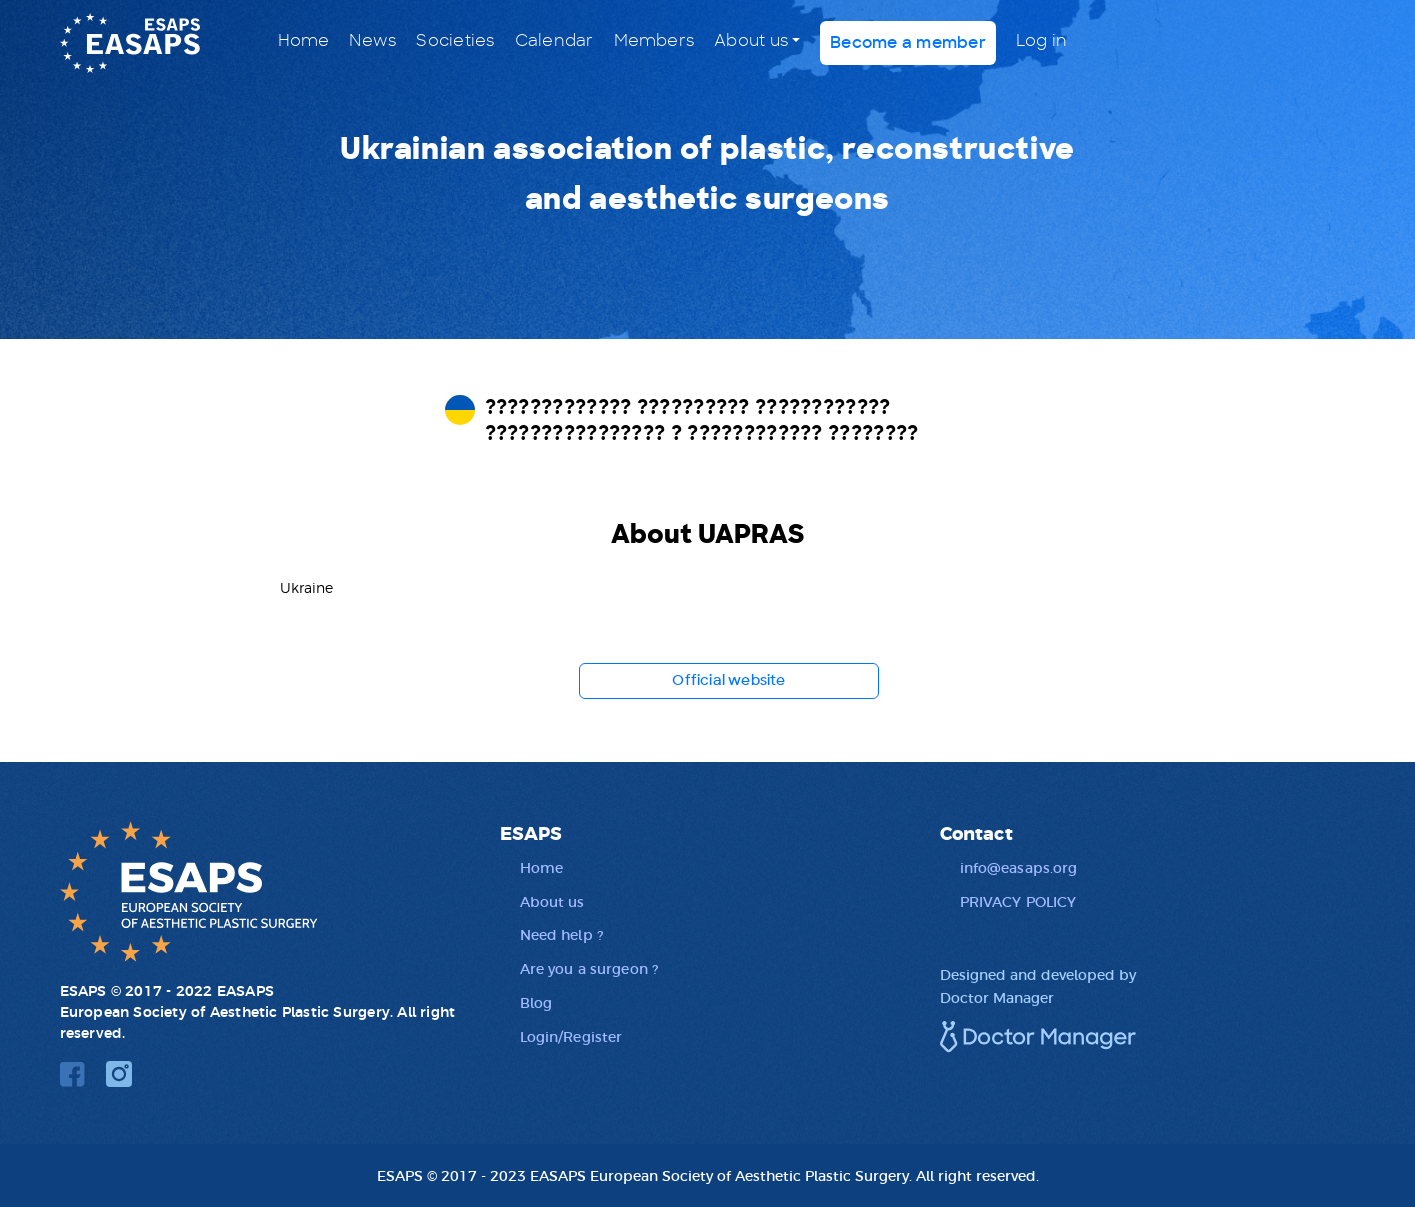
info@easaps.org (1019, 867)
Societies (455, 41)
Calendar (554, 41)
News (372, 41)
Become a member (908, 43)
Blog (536, 1002)
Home (304, 41)
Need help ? (562, 934)
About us (751, 41)
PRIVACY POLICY (1018, 901)
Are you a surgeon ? (589, 968)
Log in (1041, 41)
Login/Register (571, 1036)
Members (654, 41)
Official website (728, 681)
